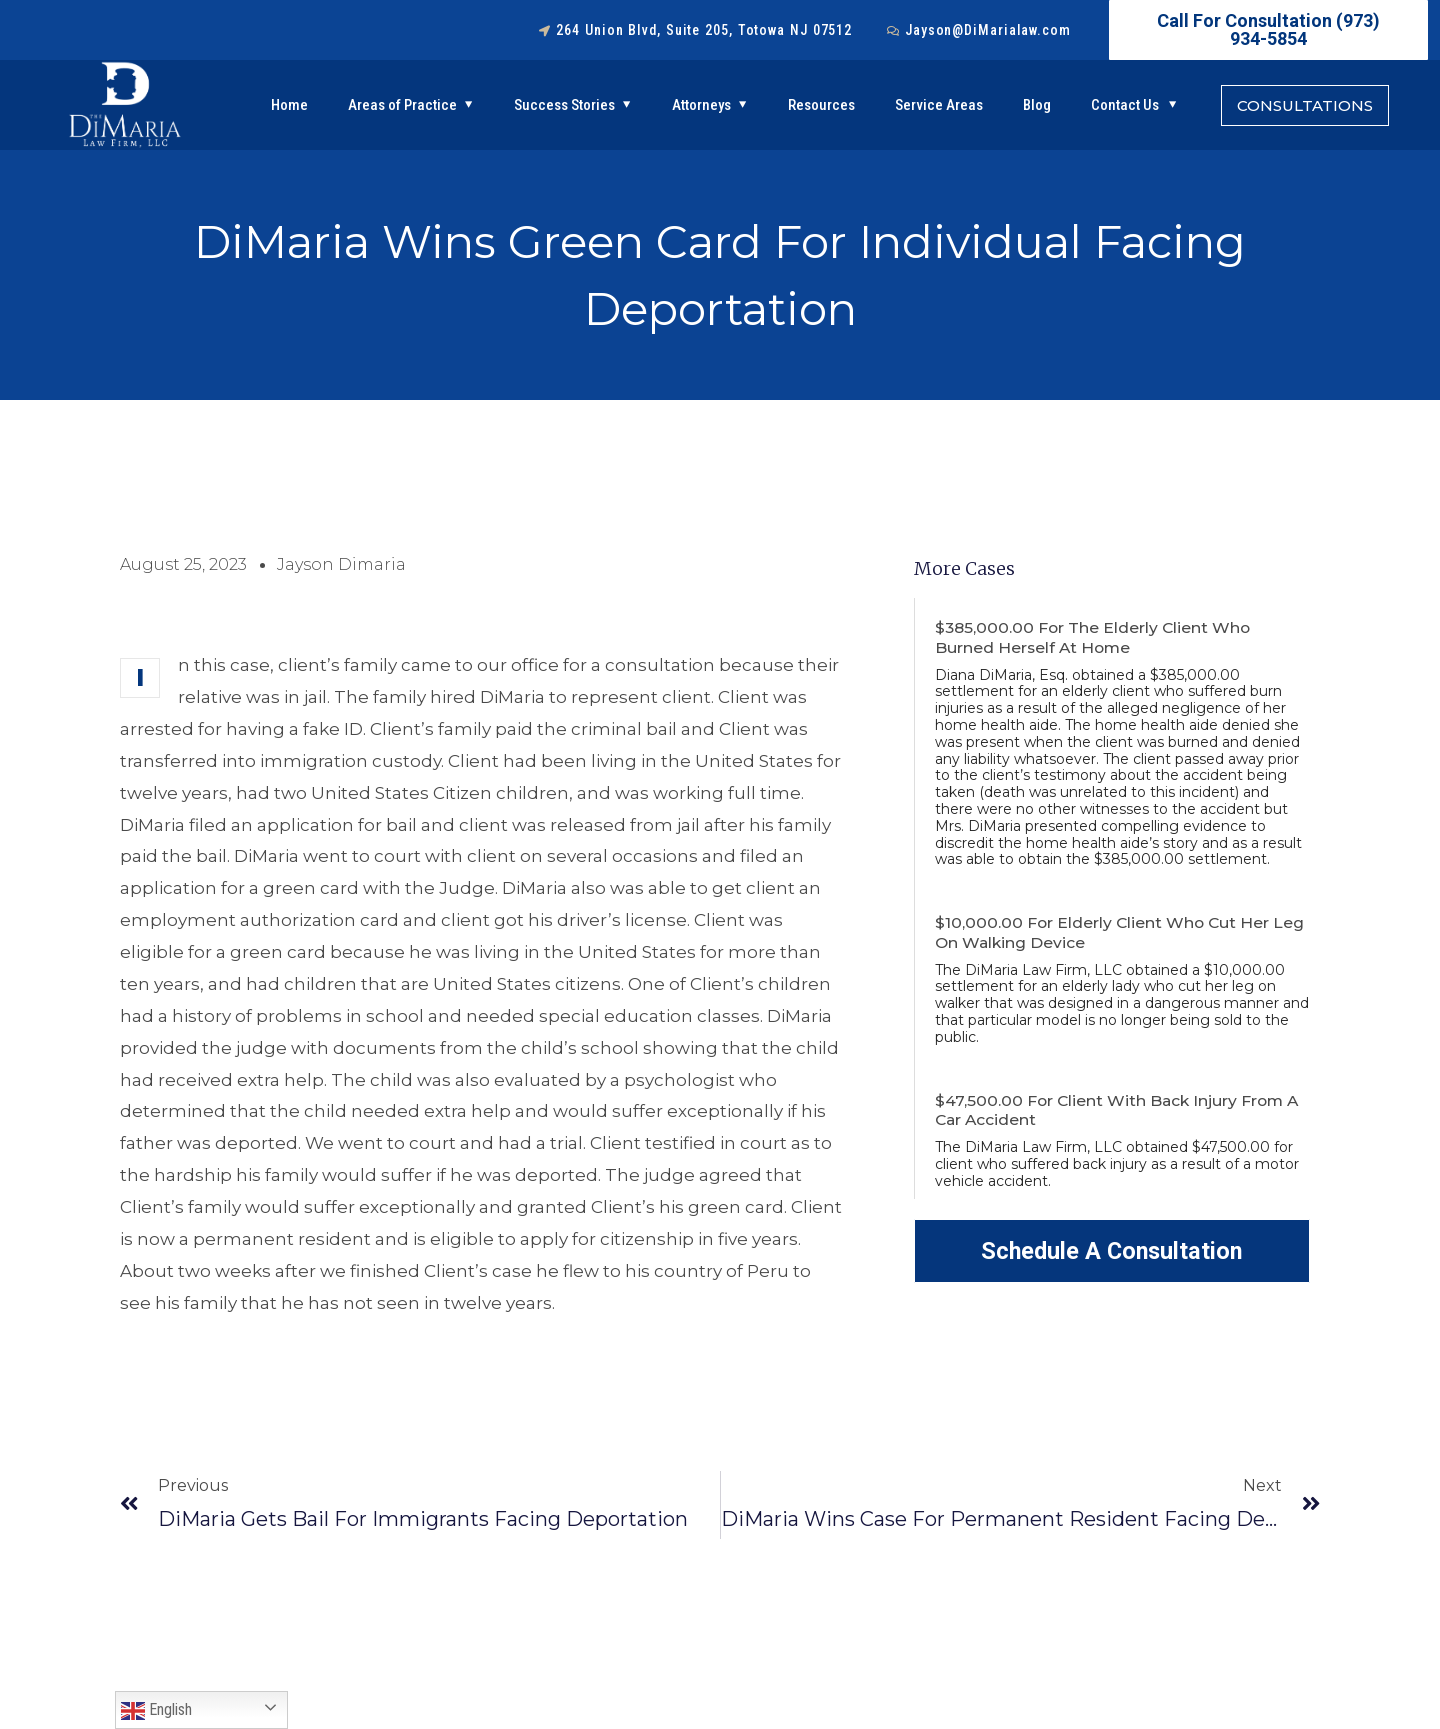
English (156, 1711)
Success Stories (564, 105)
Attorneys (701, 105)
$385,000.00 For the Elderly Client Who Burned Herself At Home (1095, 637)
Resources (821, 105)
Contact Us (1125, 105)
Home (289, 105)
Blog (1037, 105)
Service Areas (939, 105)
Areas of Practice (402, 105)
